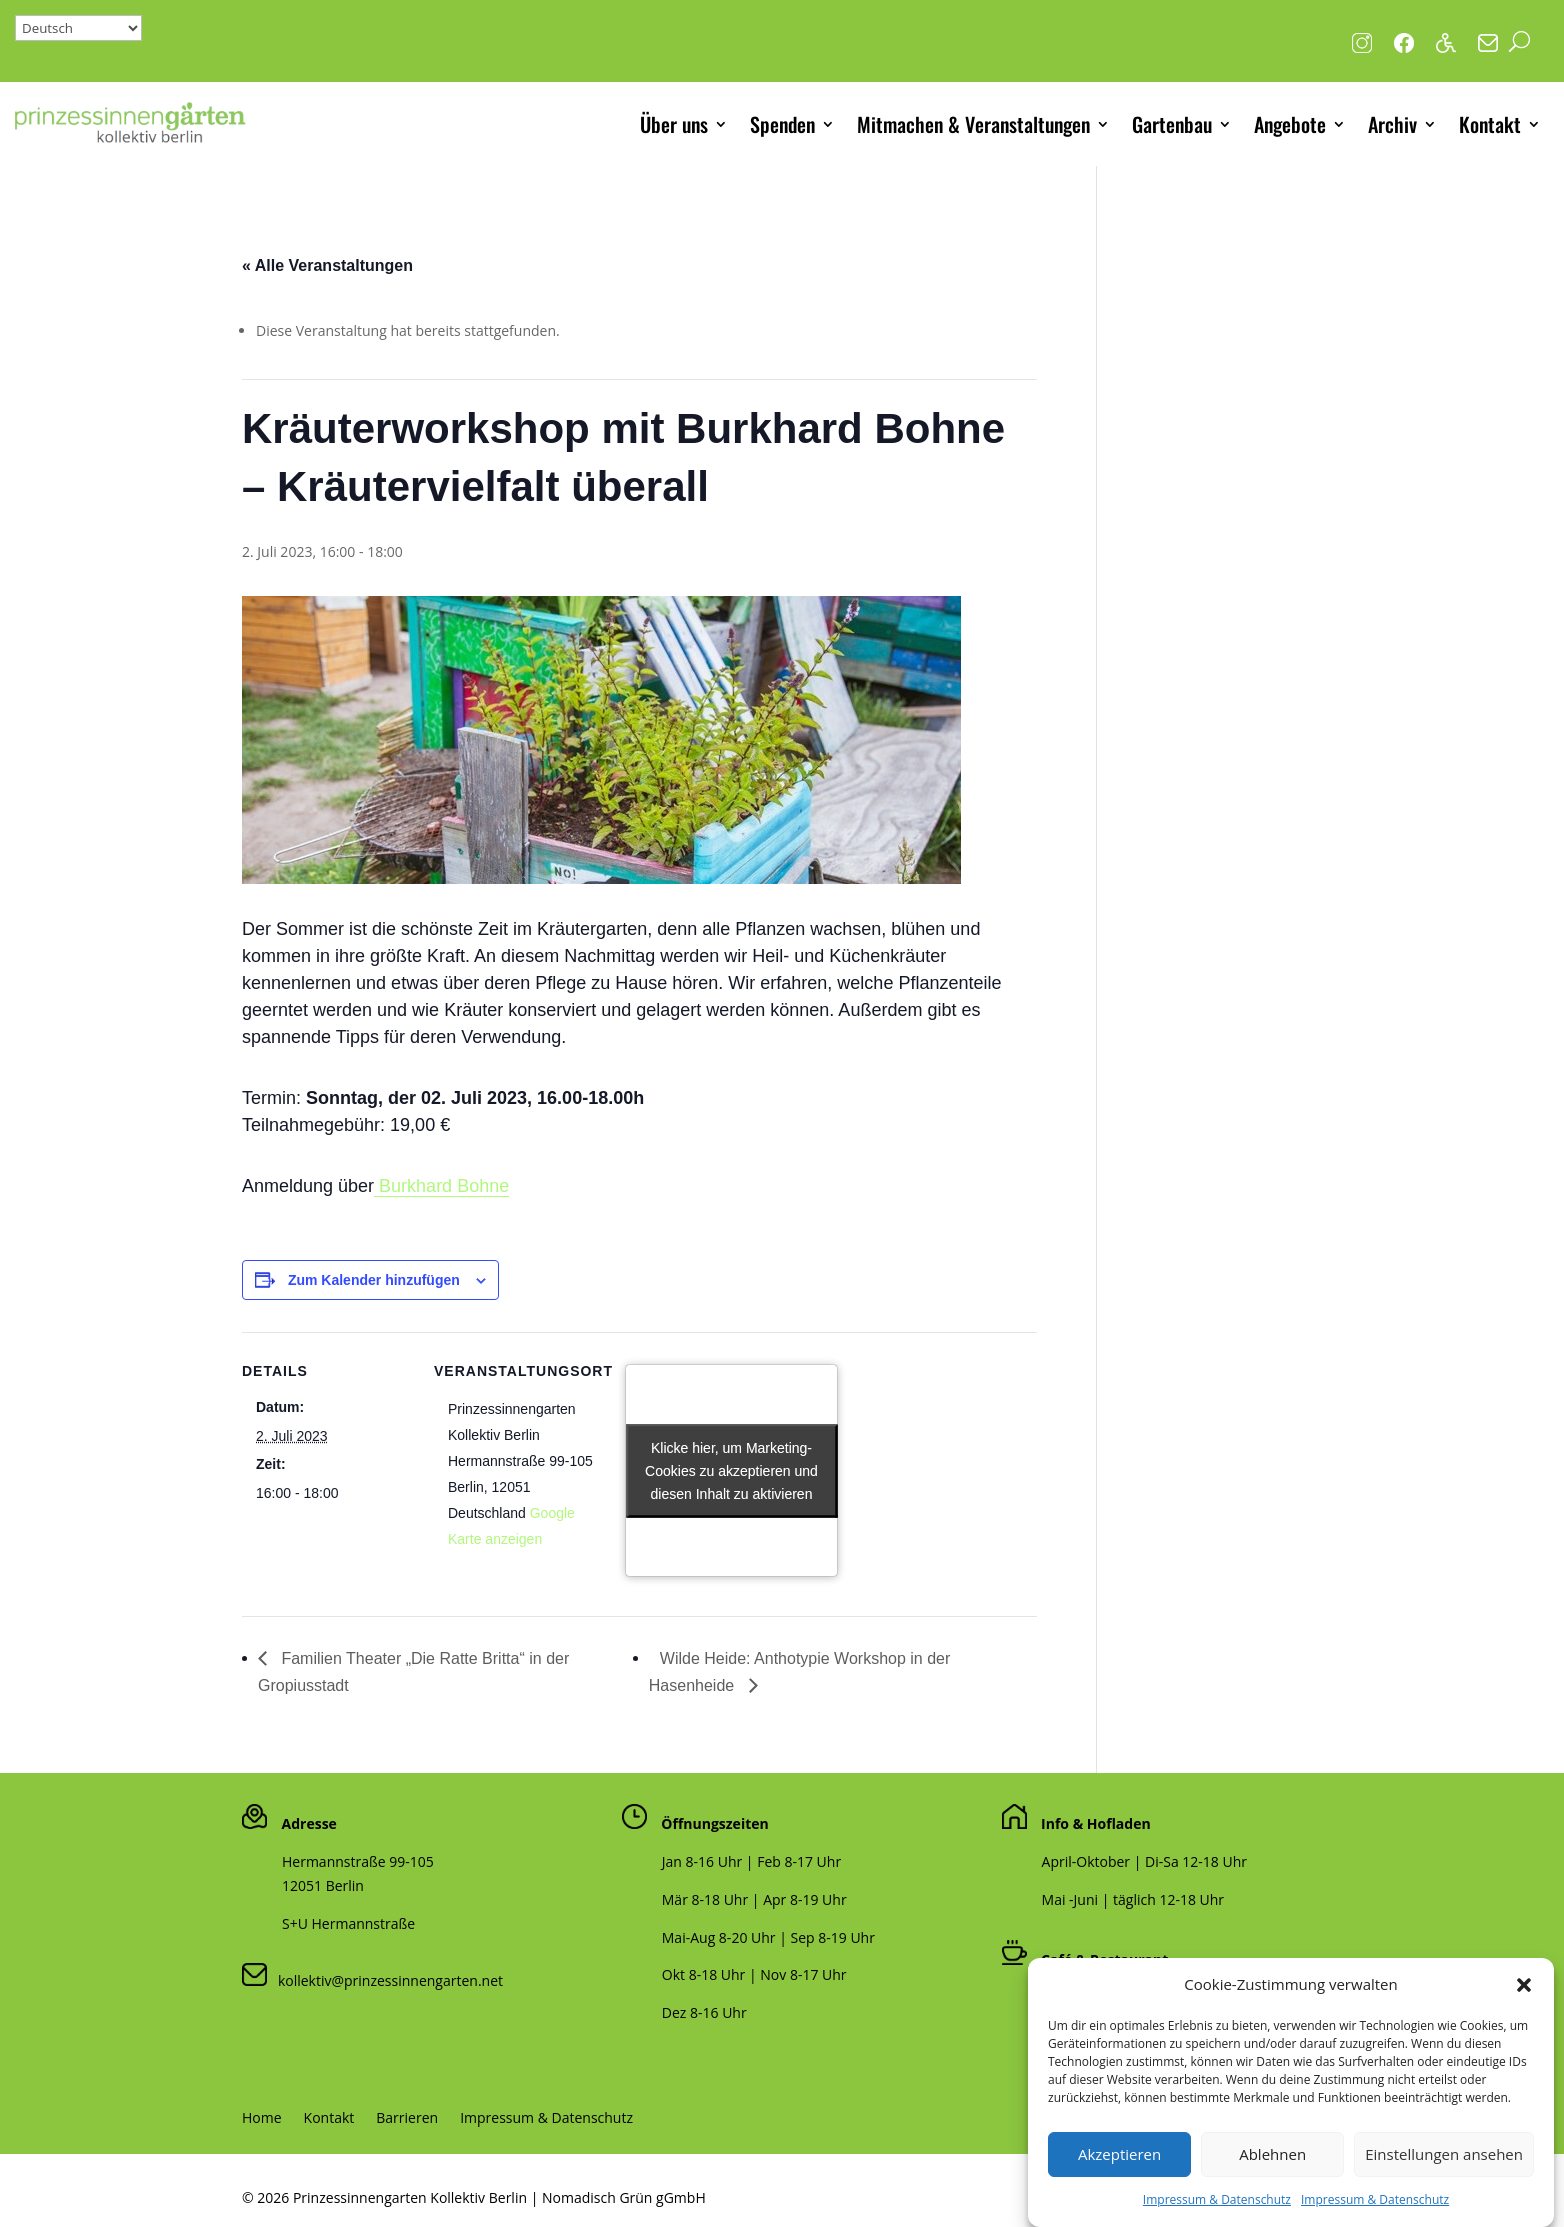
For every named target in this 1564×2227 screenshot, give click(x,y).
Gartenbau (1172, 124)
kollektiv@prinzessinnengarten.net (385, 1980)
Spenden (782, 124)
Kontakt (1490, 124)
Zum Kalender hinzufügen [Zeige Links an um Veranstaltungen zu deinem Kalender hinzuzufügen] (374, 1280)
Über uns (674, 124)
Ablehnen (1272, 2182)
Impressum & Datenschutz (546, 2119)
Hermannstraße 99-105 (358, 1861)
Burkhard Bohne (441, 1186)
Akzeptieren (1119, 2182)
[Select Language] (78, 28)
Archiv (1392, 124)
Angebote (1290, 124)
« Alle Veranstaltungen (327, 265)
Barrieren (407, 2119)
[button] (1524, 2012)
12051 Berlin (323, 1885)
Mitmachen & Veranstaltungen (973, 124)
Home (262, 2119)
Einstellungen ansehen (1444, 2182)
